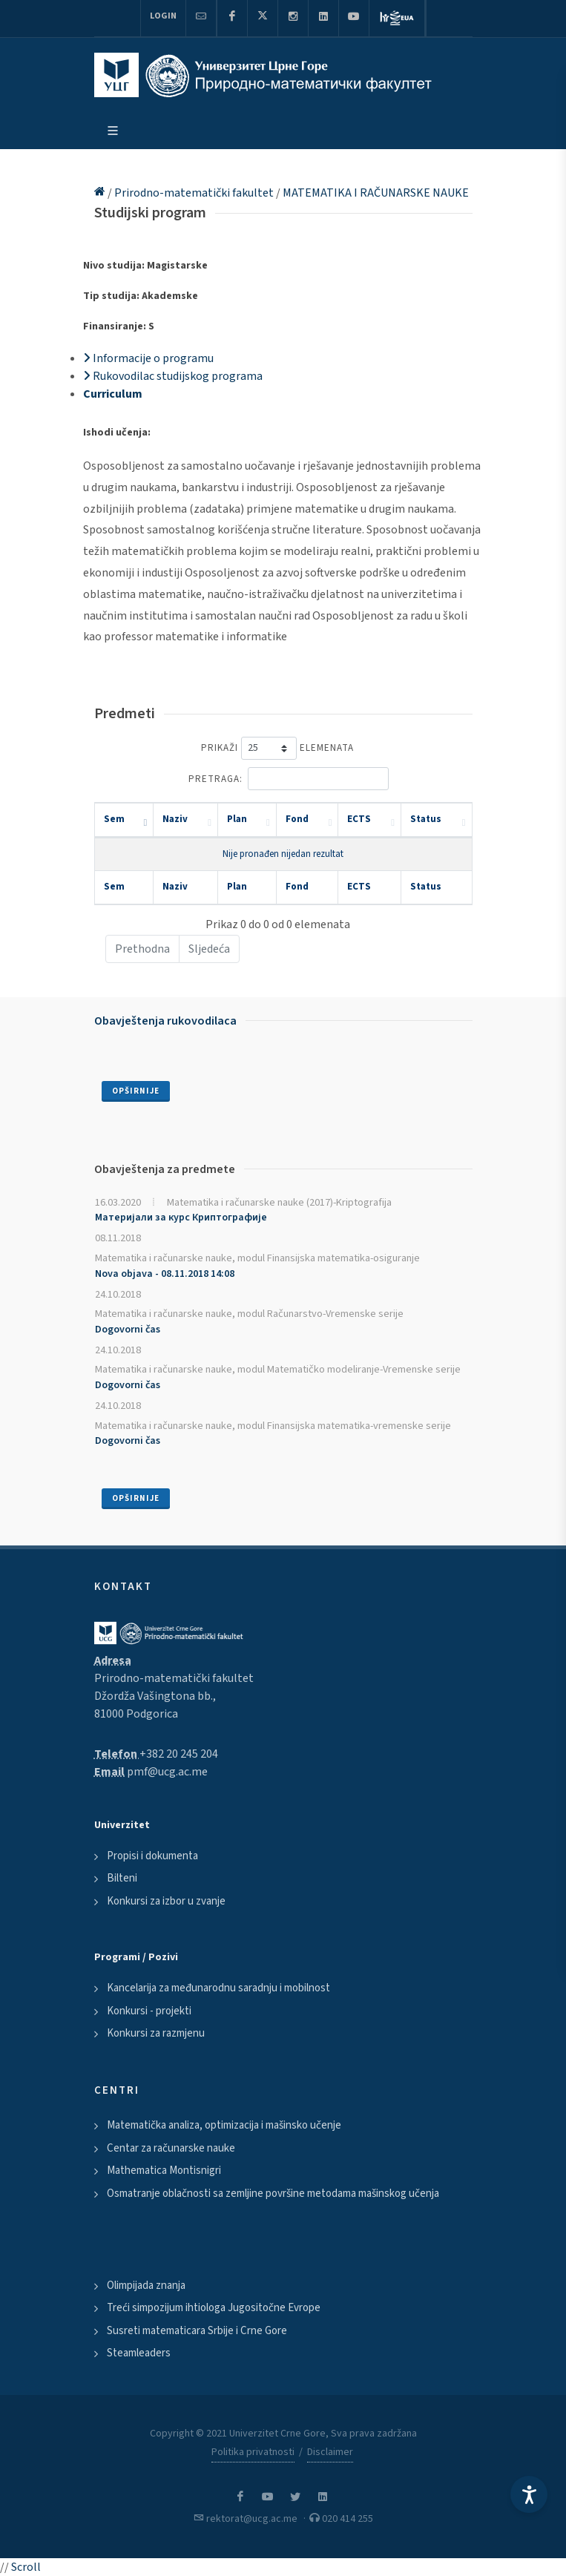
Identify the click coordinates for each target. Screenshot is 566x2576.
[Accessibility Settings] (528, 2494)
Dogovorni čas (127, 1329)
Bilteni (122, 1878)
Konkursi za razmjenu (156, 2033)
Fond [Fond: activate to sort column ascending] (297, 819)
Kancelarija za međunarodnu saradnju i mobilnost (218, 1988)
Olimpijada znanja (146, 2285)
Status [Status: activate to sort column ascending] (425, 819)
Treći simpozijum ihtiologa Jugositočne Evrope (213, 2308)
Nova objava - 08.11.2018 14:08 (164, 1273)
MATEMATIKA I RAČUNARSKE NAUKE (376, 193)
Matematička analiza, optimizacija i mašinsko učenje (224, 2125)
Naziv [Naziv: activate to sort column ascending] (175, 819)
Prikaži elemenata (277, 748)
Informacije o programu (148, 358)
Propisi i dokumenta (152, 1856)
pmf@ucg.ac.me (167, 1772)
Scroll (26, 2567)
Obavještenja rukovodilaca (165, 1021)
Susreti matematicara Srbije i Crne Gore (197, 2331)
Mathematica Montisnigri (164, 2170)
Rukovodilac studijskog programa (173, 376)
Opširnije (135, 1091)
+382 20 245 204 (178, 1754)
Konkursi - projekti (149, 2011)
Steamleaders (139, 2353)
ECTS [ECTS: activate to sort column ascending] (359, 819)
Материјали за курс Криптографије (181, 1217)
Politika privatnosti (252, 2452)
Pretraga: (288, 778)
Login (163, 16)
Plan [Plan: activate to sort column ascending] (237, 819)
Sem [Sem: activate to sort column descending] (114, 819)
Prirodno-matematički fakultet (195, 193)
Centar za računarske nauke (171, 2148)
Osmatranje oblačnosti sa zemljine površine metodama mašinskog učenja (273, 2193)
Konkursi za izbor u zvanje (166, 1901)
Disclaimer (330, 2452)
